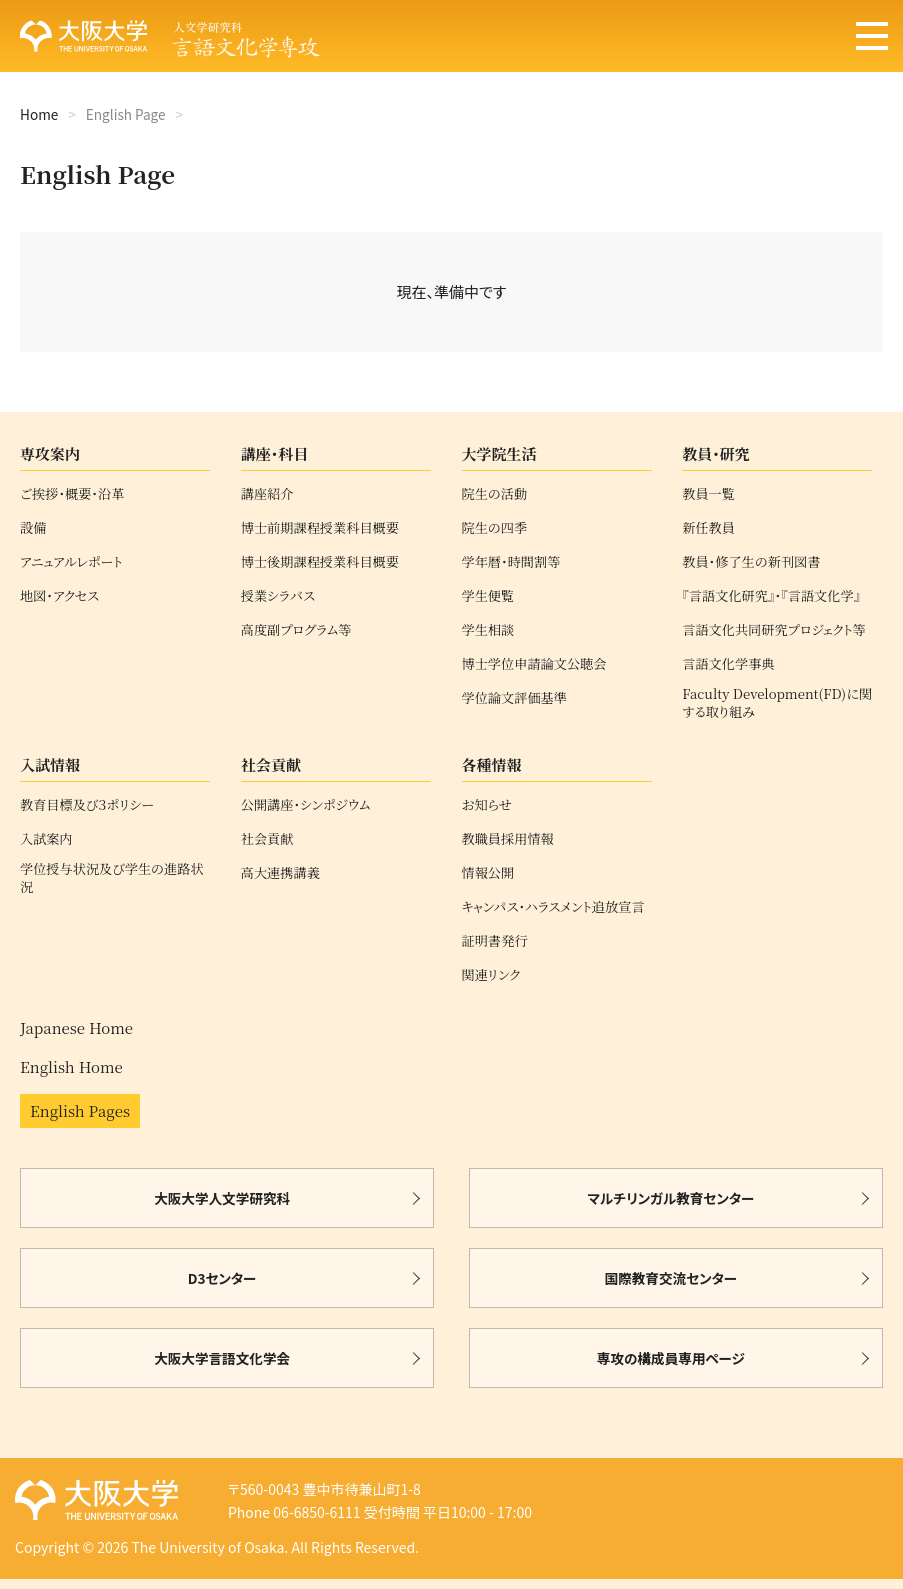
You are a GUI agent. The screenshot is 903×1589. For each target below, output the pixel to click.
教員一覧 (708, 494)
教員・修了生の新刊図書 (751, 562)
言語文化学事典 (728, 664)
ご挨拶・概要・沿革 (72, 494)
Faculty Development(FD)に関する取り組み (777, 703)
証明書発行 (495, 941)
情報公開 (488, 873)
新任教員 (708, 528)
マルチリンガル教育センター (670, 1198)
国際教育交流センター (671, 1278)
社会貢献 (267, 839)
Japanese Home (76, 1027)
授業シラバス (278, 596)
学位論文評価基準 (515, 698)
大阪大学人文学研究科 (222, 1198)
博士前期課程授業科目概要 (320, 528)
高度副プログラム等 (296, 630)
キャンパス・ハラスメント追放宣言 (553, 907)
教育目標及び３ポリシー (87, 805)
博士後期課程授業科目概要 (320, 562)
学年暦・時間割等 (511, 562)
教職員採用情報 (508, 839)
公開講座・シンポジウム (306, 805)
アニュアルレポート (71, 562)
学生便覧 (488, 596)
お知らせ (487, 805)
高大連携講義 (280, 873)
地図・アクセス (59, 596)
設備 (33, 528)
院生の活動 (495, 494)
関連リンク (491, 975)
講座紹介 (267, 494)
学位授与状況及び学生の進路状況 (112, 878)
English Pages (80, 1110)
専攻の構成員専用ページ (671, 1358)
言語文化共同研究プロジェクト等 (774, 630)
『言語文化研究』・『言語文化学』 (771, 596)
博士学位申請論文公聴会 (534, 664)
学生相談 (488, 630)
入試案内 (46, 839)
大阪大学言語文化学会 (222, 1358)
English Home (71, 1066)
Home (39, 114)
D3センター (222, 1278)
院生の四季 (495, 528)
